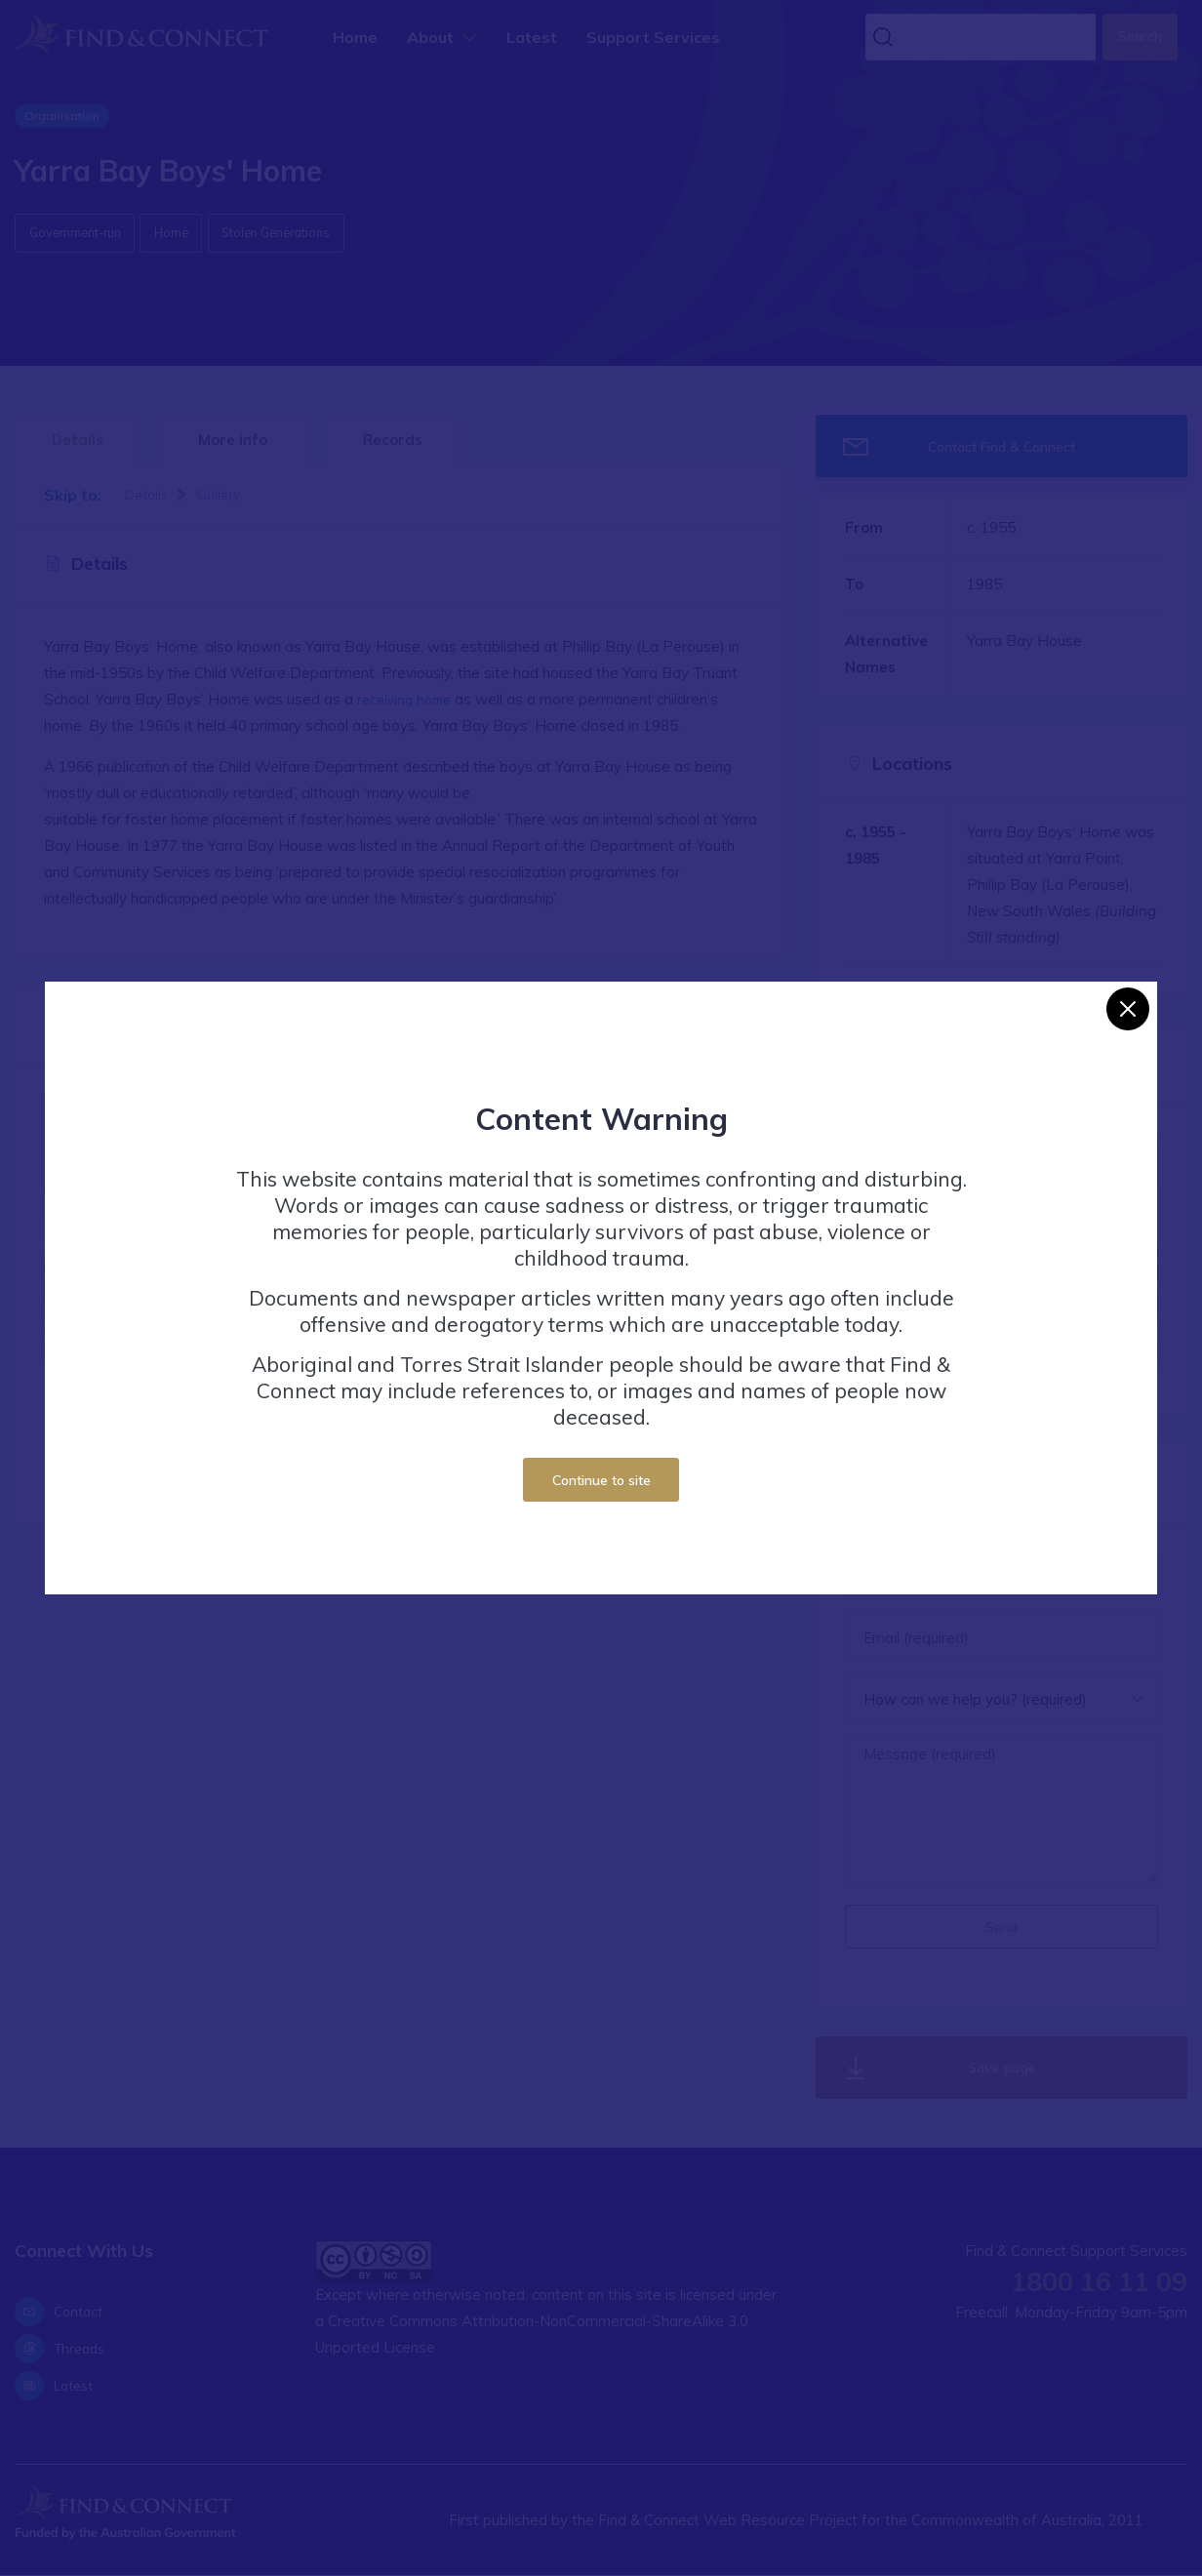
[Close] (1127, 1008)
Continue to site (601, 1479)
